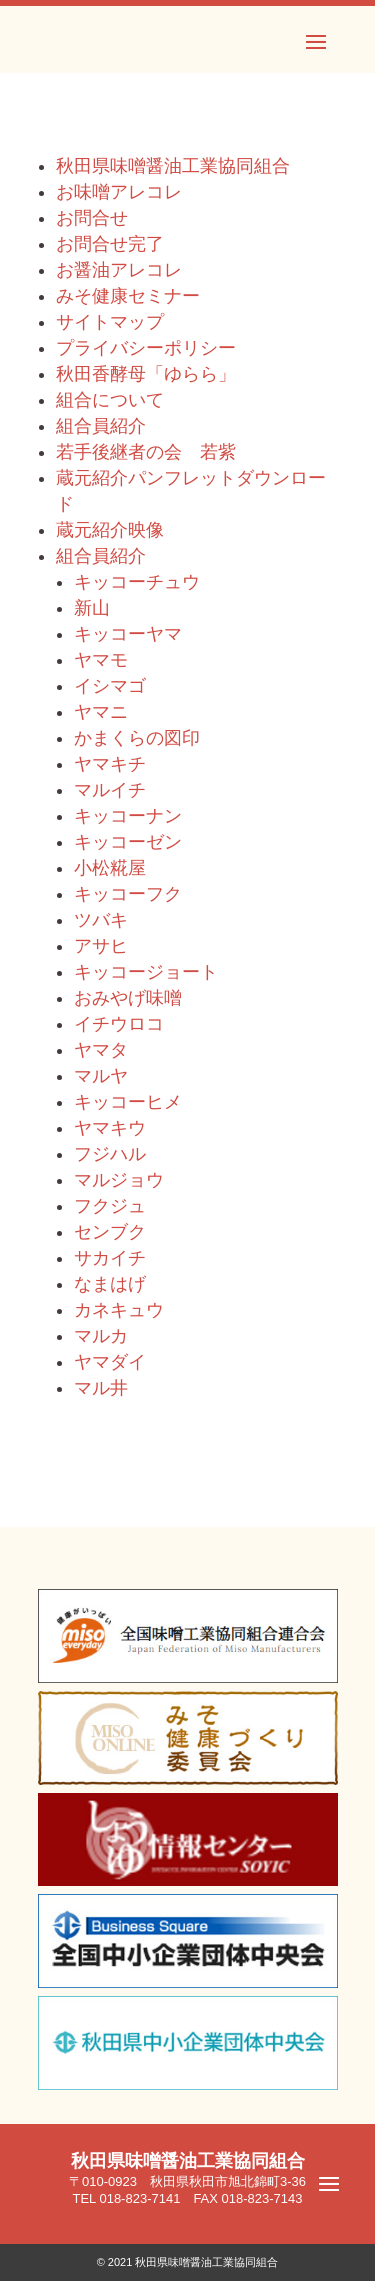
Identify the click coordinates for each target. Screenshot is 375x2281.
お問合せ (92, 218)
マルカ (101, 1336)
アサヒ (101, 946)
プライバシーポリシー (146, 348)
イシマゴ (110, 686)
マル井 (101, 1388)
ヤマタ (101, 1050)
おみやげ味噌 (128, 998)
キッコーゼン (128, 842)
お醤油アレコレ (119, 270)
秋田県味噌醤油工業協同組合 (173, 166)
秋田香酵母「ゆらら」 (146, 374)
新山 (92, 608)
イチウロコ (119, 1024)
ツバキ (101, 920)
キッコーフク (128, 894)
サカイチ (110, 1258)
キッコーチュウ (137, 582)
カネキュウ (119, 1310)
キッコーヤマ (128, 634)
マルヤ (101, 1076)
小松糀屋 (110, 868)
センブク (110, 1232)
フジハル (110, 1154)
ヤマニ (101, 712)
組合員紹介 (101, 426)
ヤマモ (101, 660)
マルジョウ (119, 1180)
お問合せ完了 (110, 244)
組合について (110, 400)
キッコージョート (146, 972)
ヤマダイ (110, 1362)
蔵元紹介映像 (110, 530)
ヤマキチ (110, 764)
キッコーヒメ (128, 1102)
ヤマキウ (110, 1128)
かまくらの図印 (137, 738)
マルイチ (110, 790)
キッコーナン (128, 816)
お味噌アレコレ (119, 192)
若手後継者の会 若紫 (146, 452)
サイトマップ (110, 322)
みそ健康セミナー (128, 296)
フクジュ (110, 1206)
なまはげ (110, 1284)
